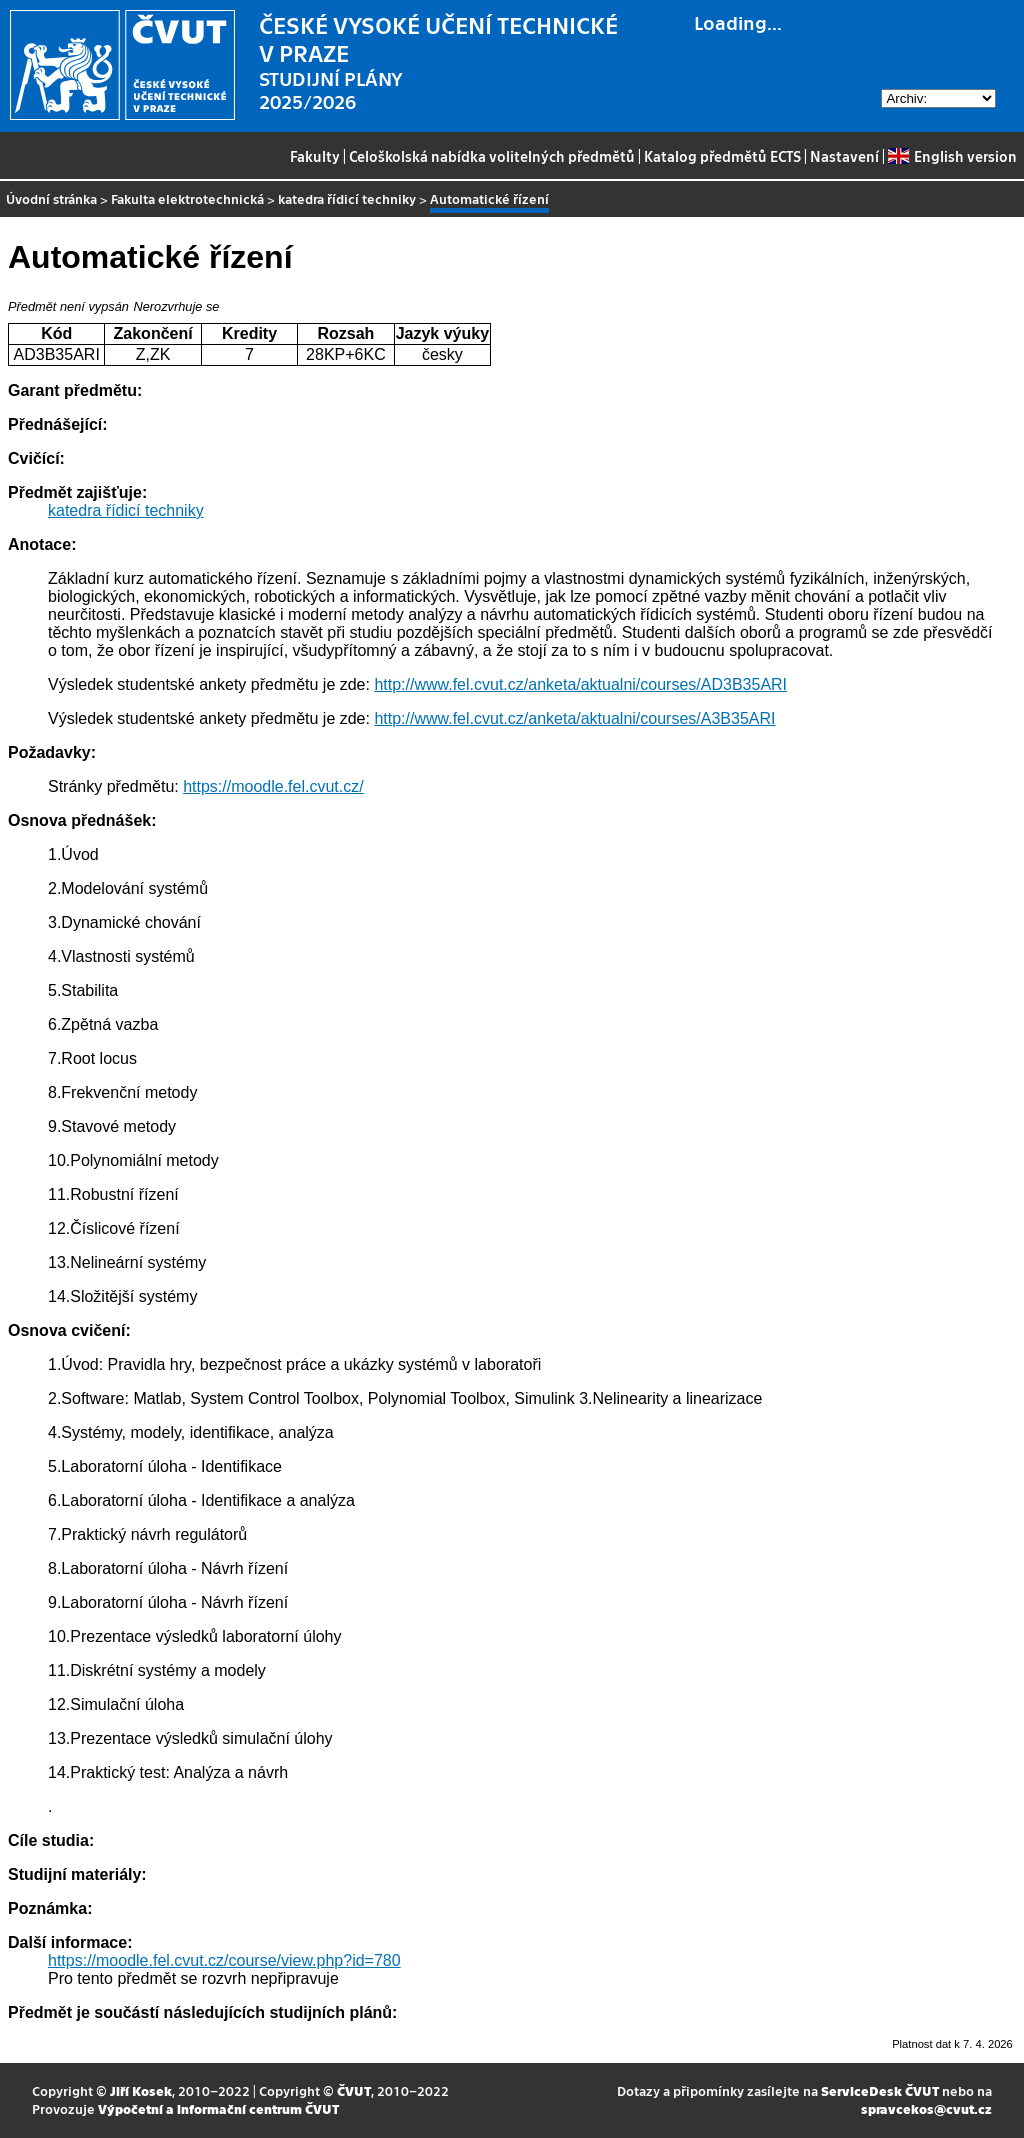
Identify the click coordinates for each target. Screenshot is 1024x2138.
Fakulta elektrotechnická (187, 198)
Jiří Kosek (141, 2090)
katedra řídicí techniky (347, 198)
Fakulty (315, 156)
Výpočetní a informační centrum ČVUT (218, 2108)
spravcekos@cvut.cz (926, 2108)
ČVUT (354, 2090)
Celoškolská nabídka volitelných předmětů (492, 156)
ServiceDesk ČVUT (880, 2090)
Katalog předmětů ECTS (722, 156)
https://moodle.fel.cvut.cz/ (273, 786)
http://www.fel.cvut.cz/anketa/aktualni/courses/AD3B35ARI (580, 684)
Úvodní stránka (51, 198)
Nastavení (844, 156)
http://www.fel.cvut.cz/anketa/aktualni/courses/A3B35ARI (574, 718)
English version (952, 156)
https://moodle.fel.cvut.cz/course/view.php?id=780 (224, 1960)
